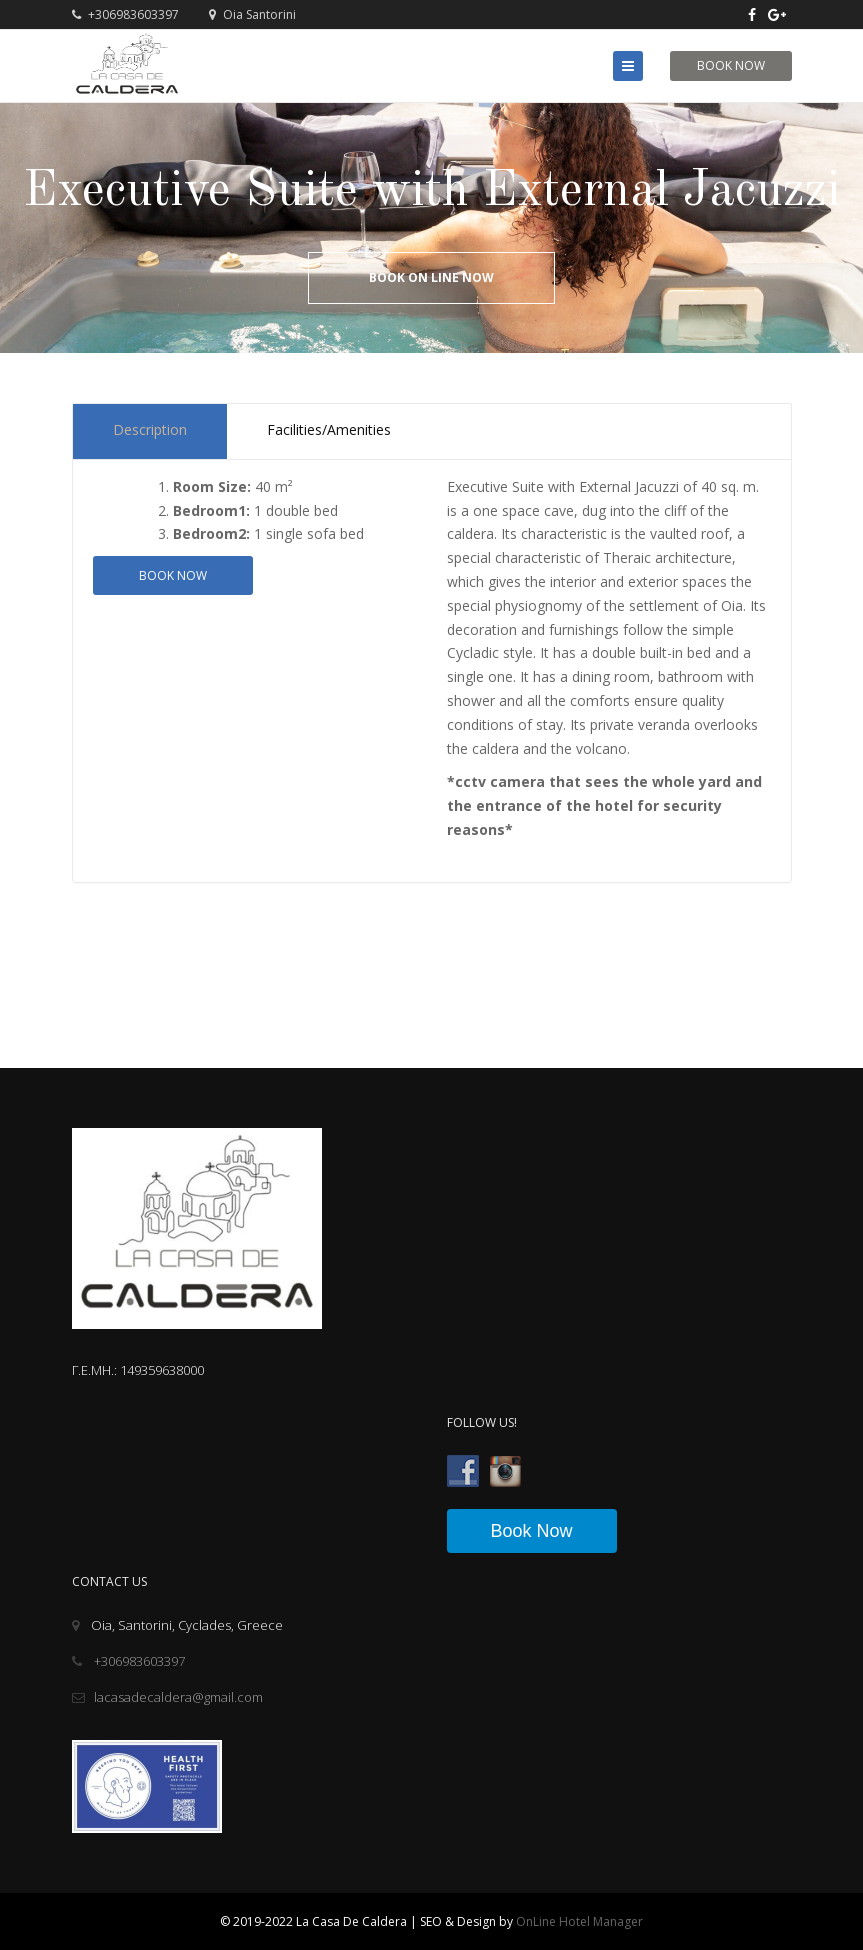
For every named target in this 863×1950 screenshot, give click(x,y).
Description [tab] (150, 429)
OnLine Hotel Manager (579, 1921)
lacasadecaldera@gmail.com (167, 1697)
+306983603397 (125, 14)
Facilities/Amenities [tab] (329, 429)
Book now (173, 575)
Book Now (731, 65)
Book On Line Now (431, 277)
